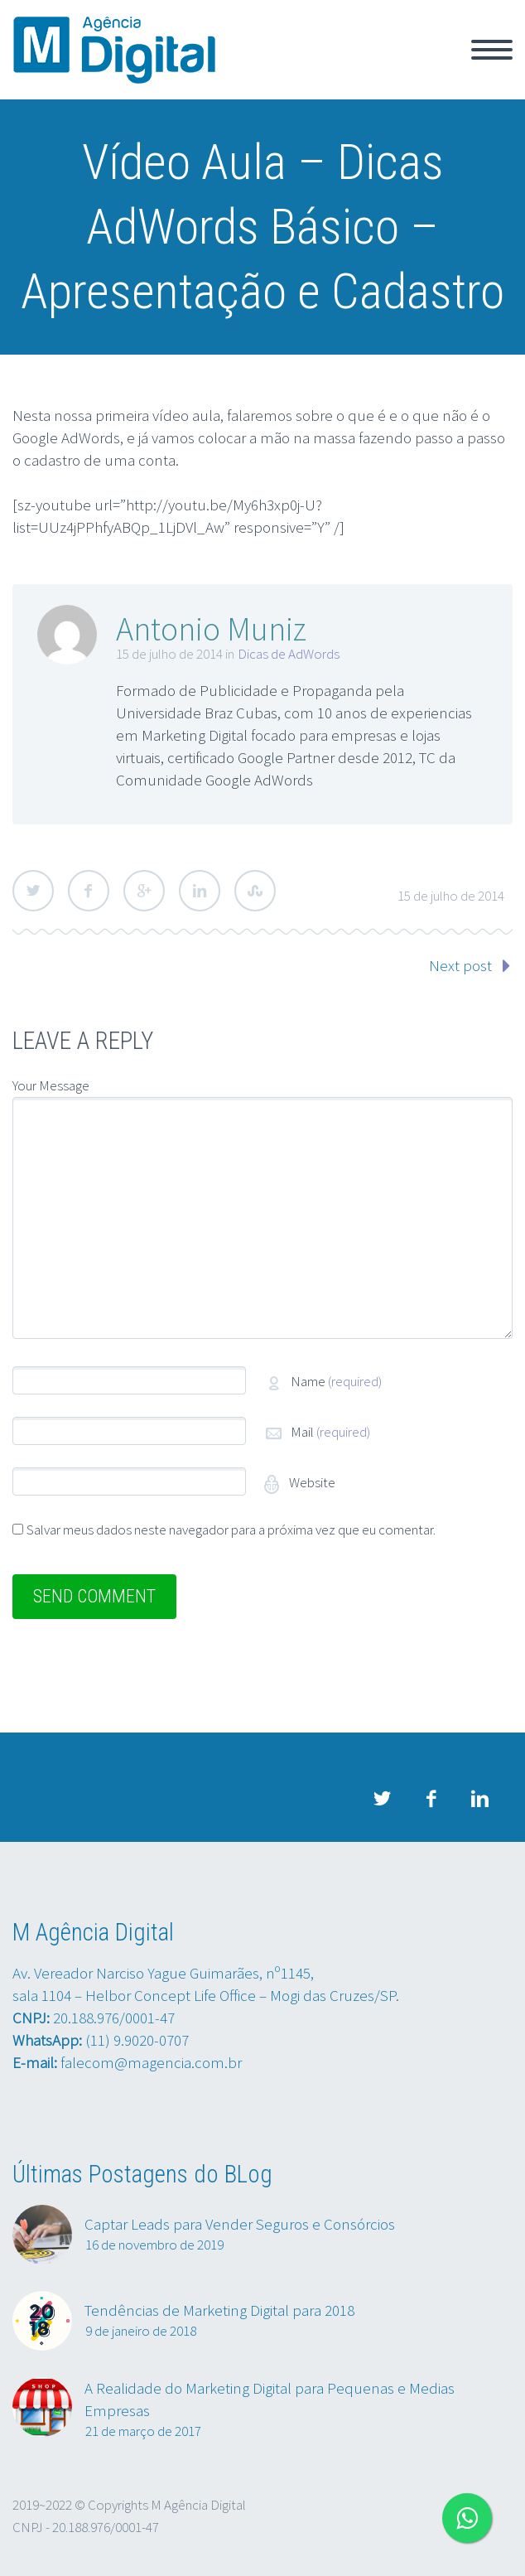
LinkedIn (199, 890)
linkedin (479, 1799)
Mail (330, 1432)
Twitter (33, 890)
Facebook (88, 890)
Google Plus (144, 890)
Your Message (50, 1085)
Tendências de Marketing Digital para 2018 (219, 2310)
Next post (460, 965)
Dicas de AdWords (289, 654)
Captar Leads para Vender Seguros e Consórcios (239, 2224)
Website (311, 1482)
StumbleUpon (255, 890)
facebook (430, 1799)
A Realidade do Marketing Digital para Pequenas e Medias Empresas (269, 2399)
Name (336, 1381)
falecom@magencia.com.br (151, 2062)
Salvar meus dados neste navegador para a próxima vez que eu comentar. (231, 1529)
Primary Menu (492, 49)
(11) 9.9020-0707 (137, 2040)
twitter (381, 1799)
